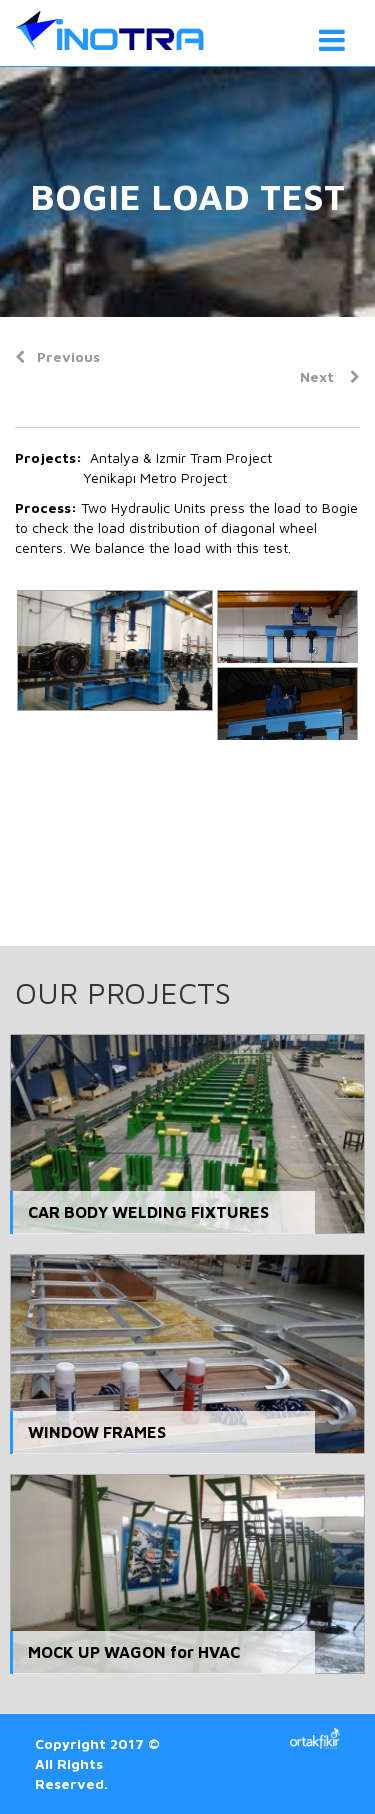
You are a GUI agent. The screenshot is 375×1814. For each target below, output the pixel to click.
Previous (57, 356)
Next (330, 376)
